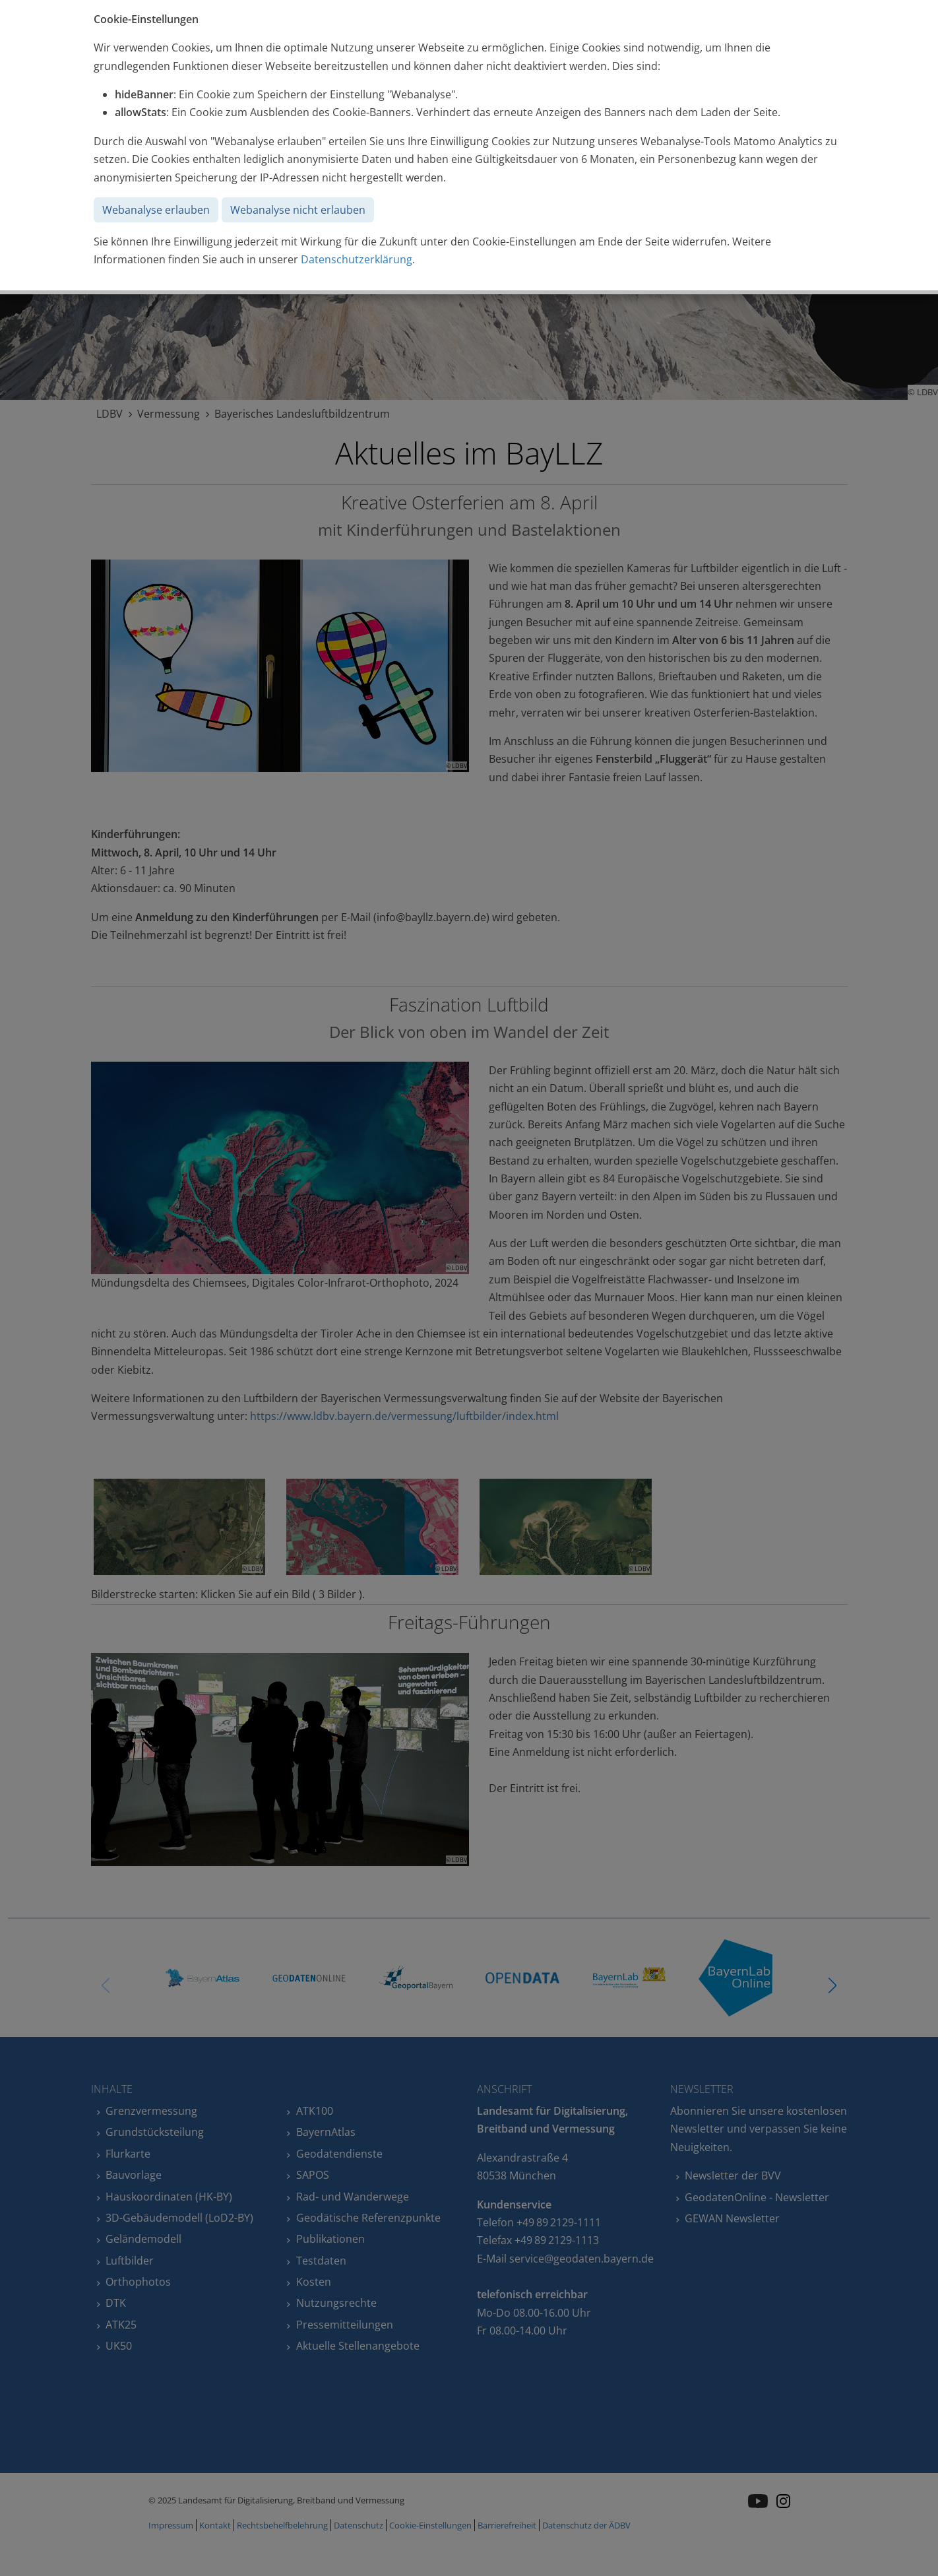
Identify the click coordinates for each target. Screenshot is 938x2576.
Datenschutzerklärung (356, 259)
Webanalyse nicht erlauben (297, 210)
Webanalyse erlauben (156, 210)
